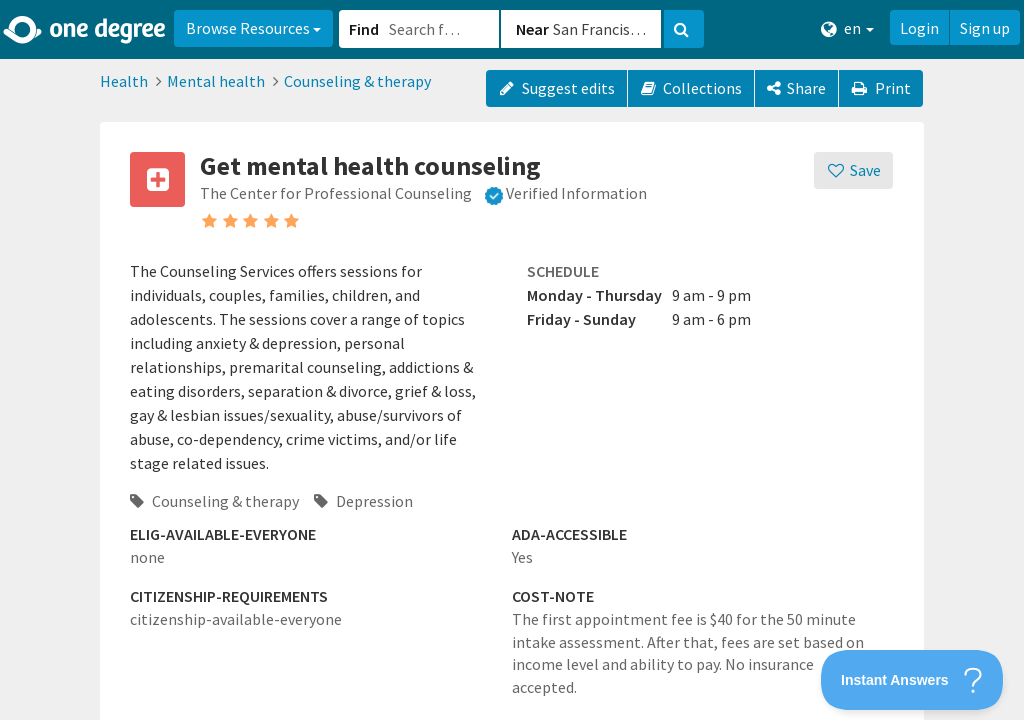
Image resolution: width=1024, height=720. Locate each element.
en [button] (847, 28)
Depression (363, 501)
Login (919, 28)
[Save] (853, 170)
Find (364, 29)
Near (532, 29)
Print (881, 88)
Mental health (216, 81)
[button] (512, 360)
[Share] (796, 88)
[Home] (85, 30)
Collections (691, 88)
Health (124, 81)
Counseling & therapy (357, 81)
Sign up (985, 28)
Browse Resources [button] (253, 28)
